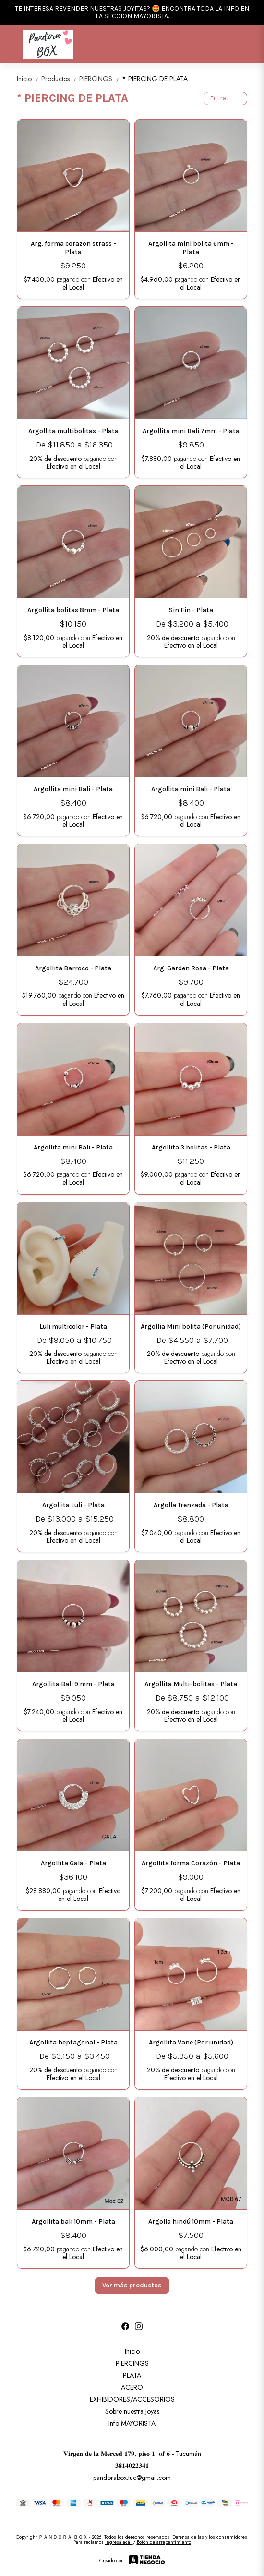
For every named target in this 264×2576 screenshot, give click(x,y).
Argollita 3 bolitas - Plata (191, 1147)
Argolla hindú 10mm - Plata (190, 2221)
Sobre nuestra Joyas (132, 2411)
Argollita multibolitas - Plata (73, 431)
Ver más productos (132, 2285)
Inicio (29, 79)
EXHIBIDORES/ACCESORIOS (132, 2399)
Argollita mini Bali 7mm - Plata (191, 431)
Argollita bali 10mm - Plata (73, 2221)
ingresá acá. (119, 2542)
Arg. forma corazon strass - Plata (73, 248)
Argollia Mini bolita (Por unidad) (191, 1326)
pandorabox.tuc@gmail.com (132, 2477)
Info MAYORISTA (132, 2423)
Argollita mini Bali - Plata (73, 789)
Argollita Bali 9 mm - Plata (73, 1684)
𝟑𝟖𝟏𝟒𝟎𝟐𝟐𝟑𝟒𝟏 (132, 2465)
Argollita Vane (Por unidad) (191, 2042)
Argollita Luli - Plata (73, 1505)
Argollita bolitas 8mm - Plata (73, 610)
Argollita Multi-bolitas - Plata (190, 1684)
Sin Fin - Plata (191, 610)
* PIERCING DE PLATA (155, 79)
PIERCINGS (100, 79)
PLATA (132, 2375)
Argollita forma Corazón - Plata (191, 1863)
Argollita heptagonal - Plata (73, 2042)
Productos (60, 79)
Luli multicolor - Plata (73, 1326)
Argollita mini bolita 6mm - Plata (191, 248)
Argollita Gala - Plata (73, 1863)
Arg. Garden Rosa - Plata (191, 968)
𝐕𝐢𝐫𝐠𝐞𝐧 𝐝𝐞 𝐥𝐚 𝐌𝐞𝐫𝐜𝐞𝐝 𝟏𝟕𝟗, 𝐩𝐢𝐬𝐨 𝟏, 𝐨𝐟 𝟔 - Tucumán (132, 2453)
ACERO (132, 2387)
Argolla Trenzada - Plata (191, 1505)
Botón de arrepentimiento (164, 2542)
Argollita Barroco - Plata (73, 968)
